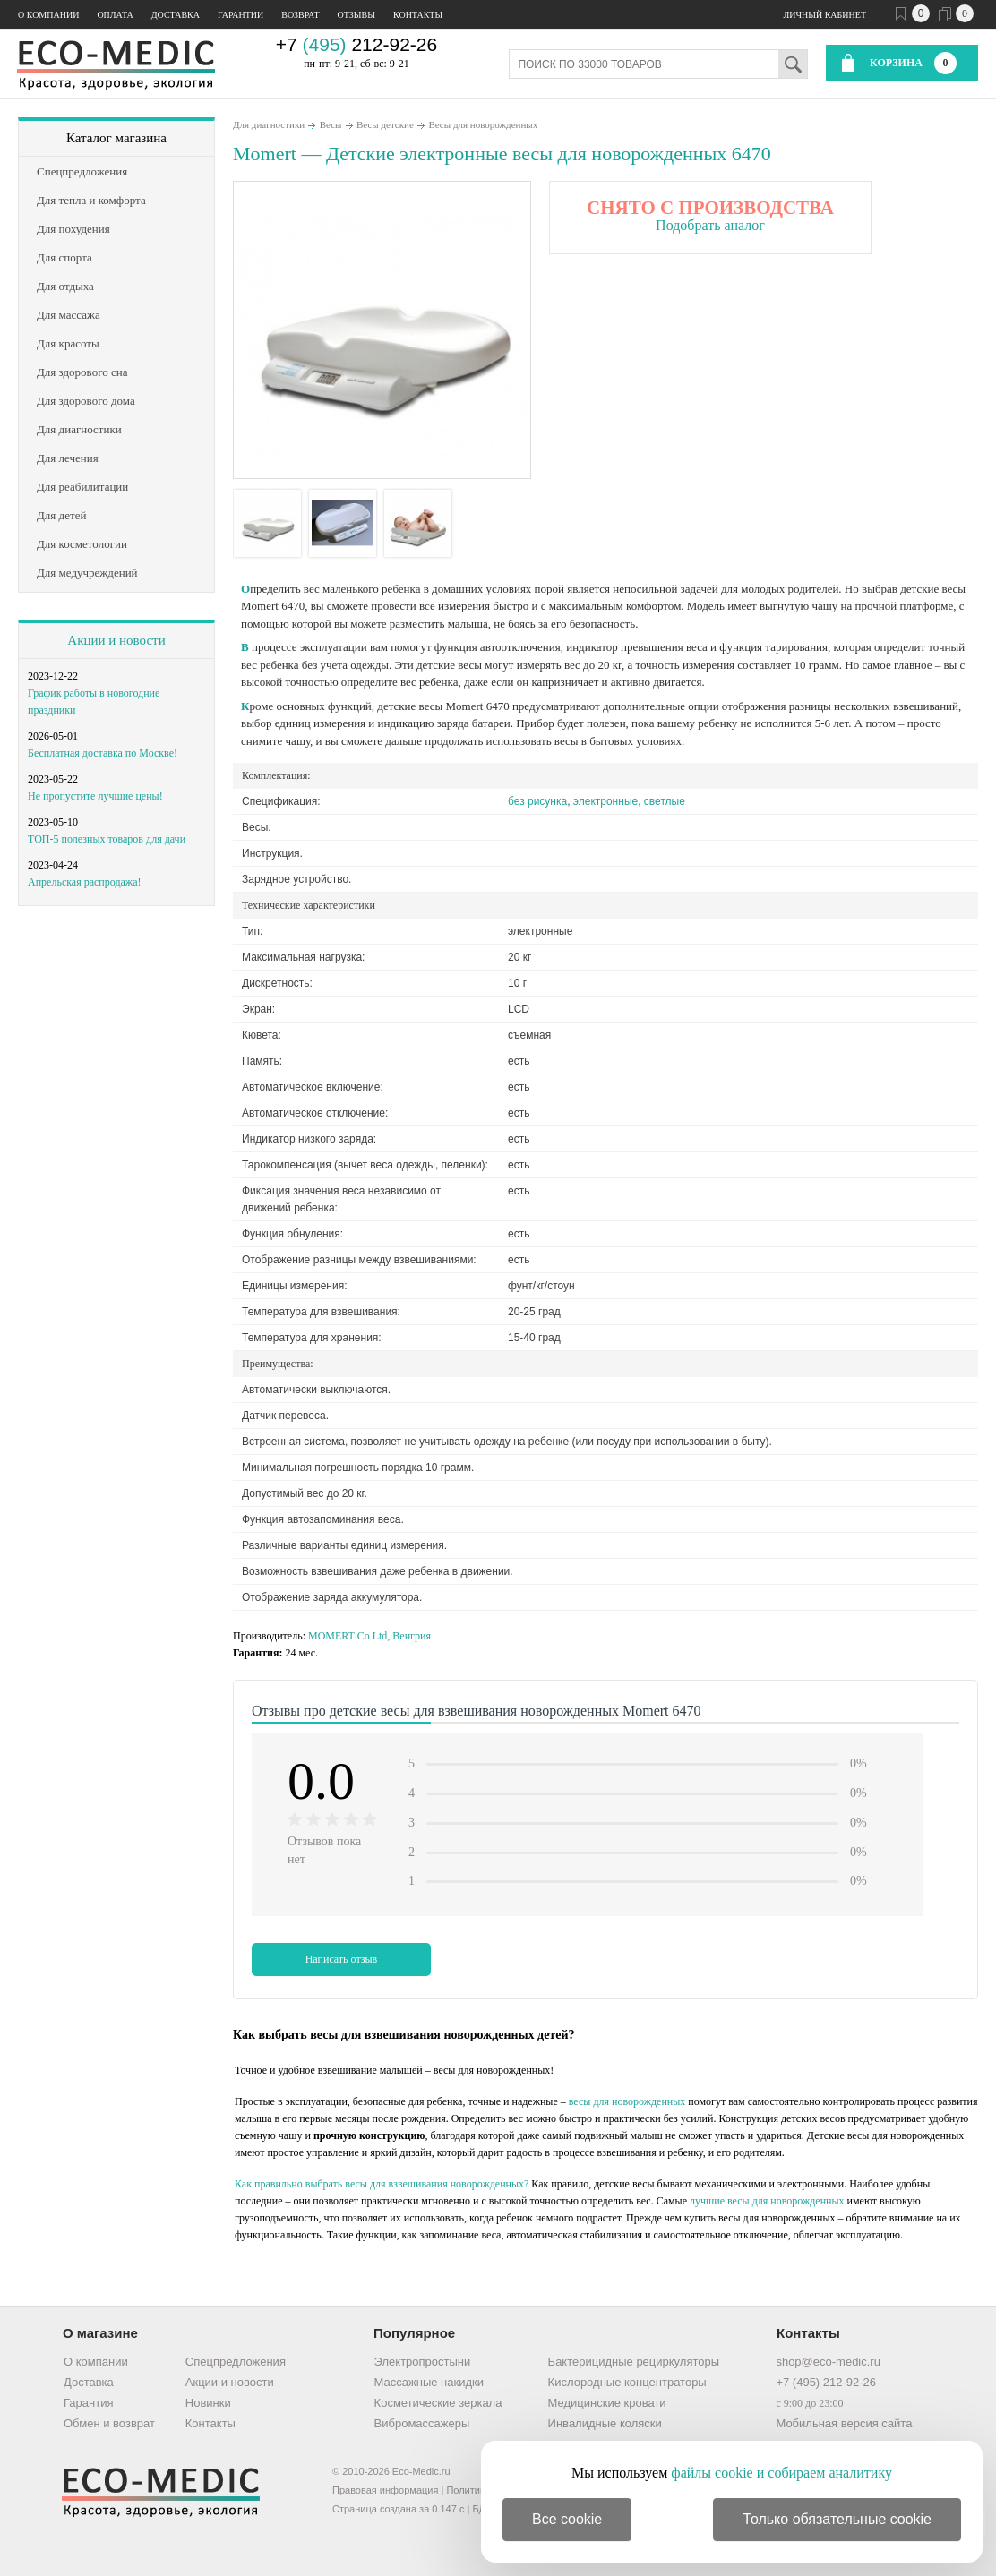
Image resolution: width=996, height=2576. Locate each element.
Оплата (115, 15)
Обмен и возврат (109, 2423)
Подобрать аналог (710, 225)
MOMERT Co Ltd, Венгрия (369, 1636)
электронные (605, 801)
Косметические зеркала (438, 2402)
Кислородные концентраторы (627, 2382)
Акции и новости (116, 640)
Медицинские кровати (607, 2402)
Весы (331, 124)
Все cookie (567, 2519)
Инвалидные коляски (605, 2423)
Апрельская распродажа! (84, 882)
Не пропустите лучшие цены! (95, 796)
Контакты (417, 15)
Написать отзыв (341, 1959)
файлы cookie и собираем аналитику (781, 2472)
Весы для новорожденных (482, 124)
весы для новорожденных (627, 2101)
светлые (664, 801)
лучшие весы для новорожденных (767, 2201)
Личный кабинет (825, 15)
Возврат (300, 15)
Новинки (208, 2402)
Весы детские (385, 124)
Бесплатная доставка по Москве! (102, 753)
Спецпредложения (235, 2361)
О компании (48, 15)
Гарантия (88, 2402)
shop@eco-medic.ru (828, 2361)
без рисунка (537, 801)
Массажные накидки (429, 2382)
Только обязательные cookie (837, 2519)
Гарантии (240, 15)
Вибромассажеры (422, 2423)
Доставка (175, 15)
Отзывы (356, 15)
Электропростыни (422, 2361)
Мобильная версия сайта (844, 2423)
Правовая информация (385, 2490)
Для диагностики (269, 124)
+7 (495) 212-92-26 (826, 2382)
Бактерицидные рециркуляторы (633, 2361)
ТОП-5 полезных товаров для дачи (106, 839)
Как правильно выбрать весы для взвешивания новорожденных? (381, 2184)
